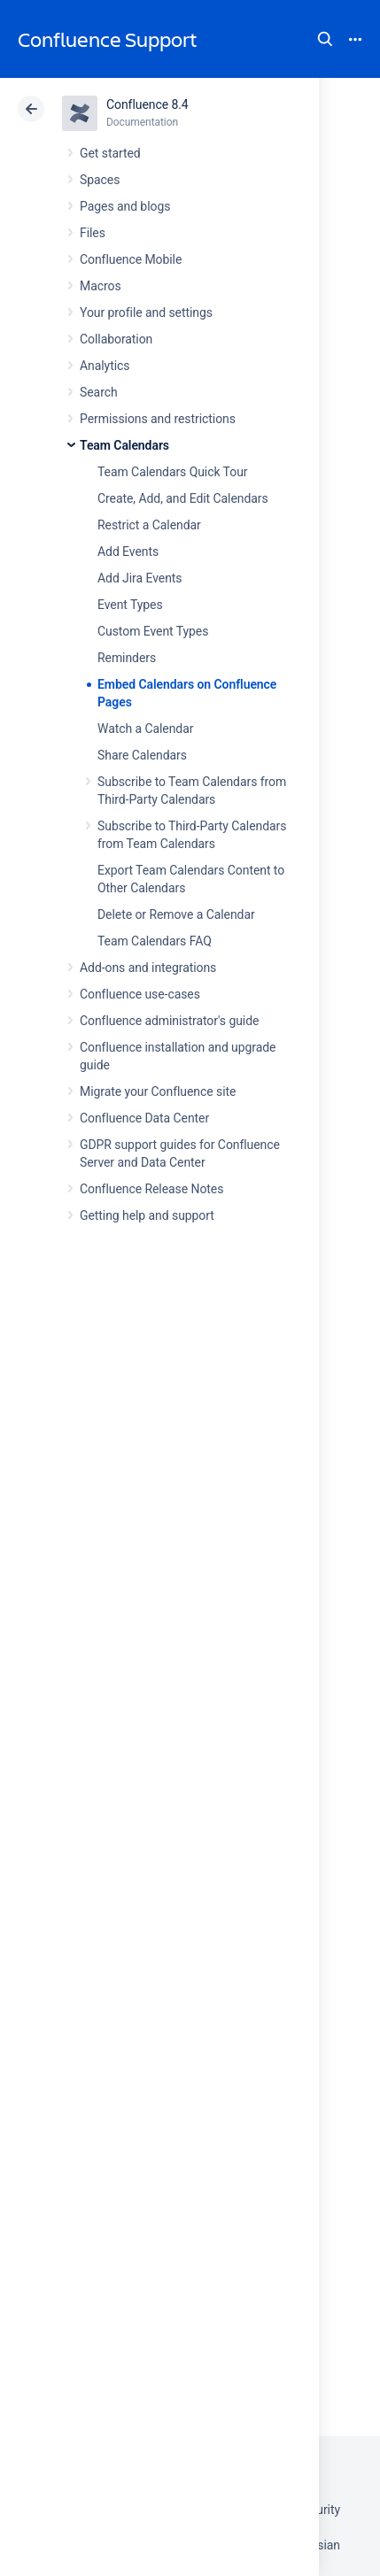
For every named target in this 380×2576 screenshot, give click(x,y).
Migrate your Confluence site (158, 1091)
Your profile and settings (146, 312)
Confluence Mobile (131, 259)
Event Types (130, 605)
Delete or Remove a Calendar (176, 914)
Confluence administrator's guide (169, 1021)
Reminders (126, 658)
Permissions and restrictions (158, 419)
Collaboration (116, 339)
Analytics (104, 366)
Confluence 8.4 (147, 104)
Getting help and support (147, 1215)
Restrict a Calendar (149, 525)
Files (92, 233)
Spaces (100, 180)
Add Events (128, 551)
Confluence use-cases (140, 994)
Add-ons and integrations (148, 967)
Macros (100, 286)
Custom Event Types (152, 631)
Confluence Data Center (144, 1118)
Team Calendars (124, 445)
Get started (110, 153)
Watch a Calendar (145, 728)
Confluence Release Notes (151, 1189)
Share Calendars (142, 755)
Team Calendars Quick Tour (172, 472)
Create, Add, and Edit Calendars (182, 498)
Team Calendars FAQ (154, 941)
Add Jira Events (139, 578)
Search (325, 39)
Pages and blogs (125, 206)
